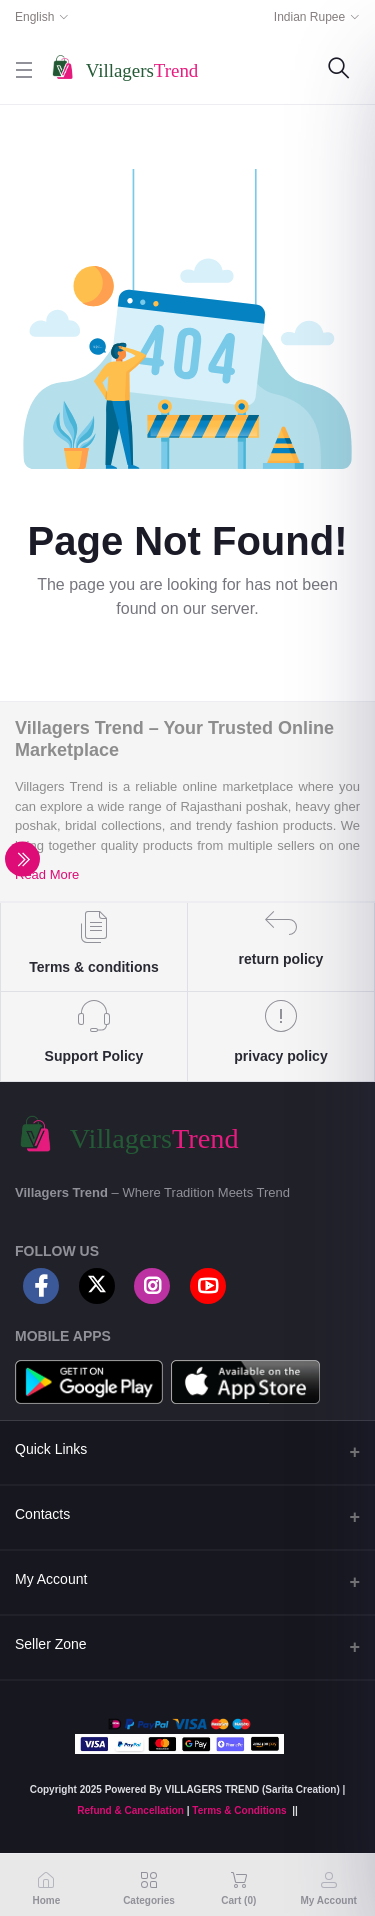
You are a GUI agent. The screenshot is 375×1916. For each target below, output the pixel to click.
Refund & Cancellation (130, 1810)
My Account (51, 1579)
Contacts (42, 1514)
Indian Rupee (309, 17)
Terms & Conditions (239, 1810)
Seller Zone (51, 1644)
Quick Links (51, 1449)
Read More (47, 874)
